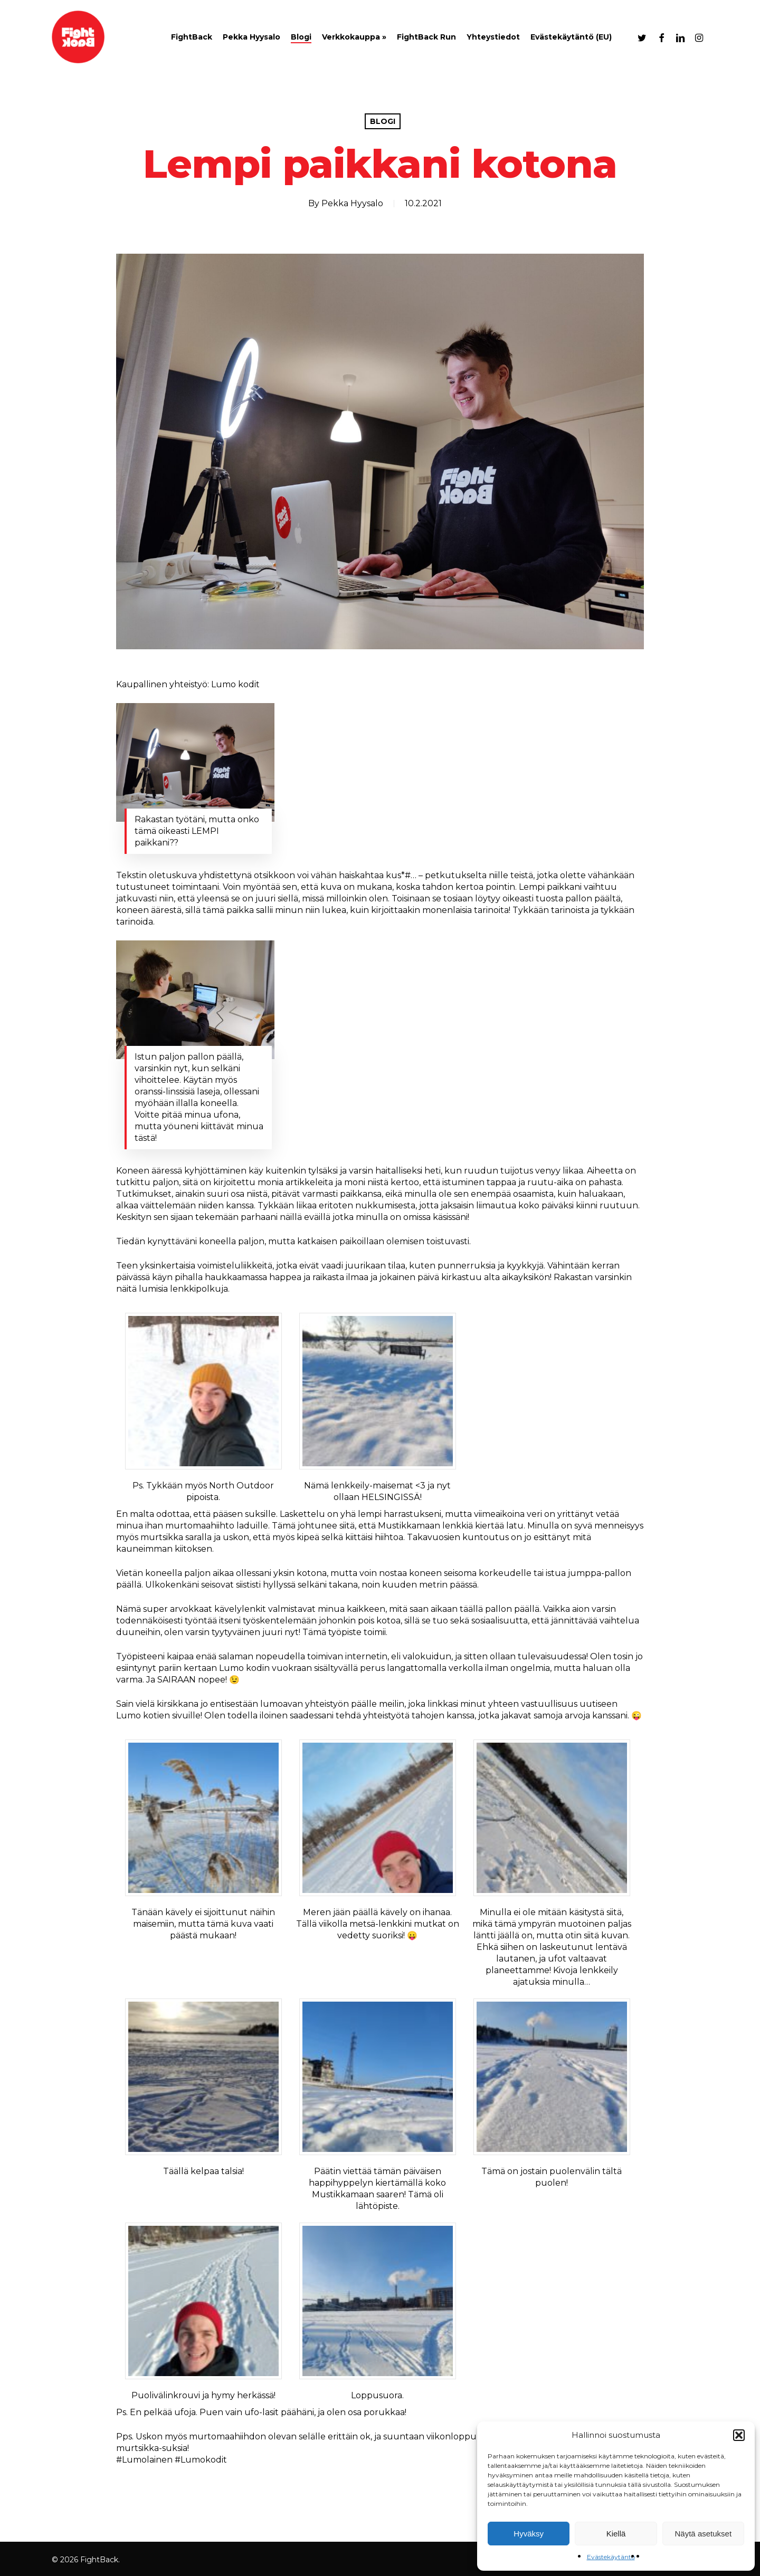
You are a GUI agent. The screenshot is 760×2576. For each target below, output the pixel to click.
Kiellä (616, 2533)
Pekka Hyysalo (352, 203)
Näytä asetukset (703, 2533)
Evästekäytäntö (611, 2557)
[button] (739, 2435)
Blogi (382, 121)
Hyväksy (529, 2533)
